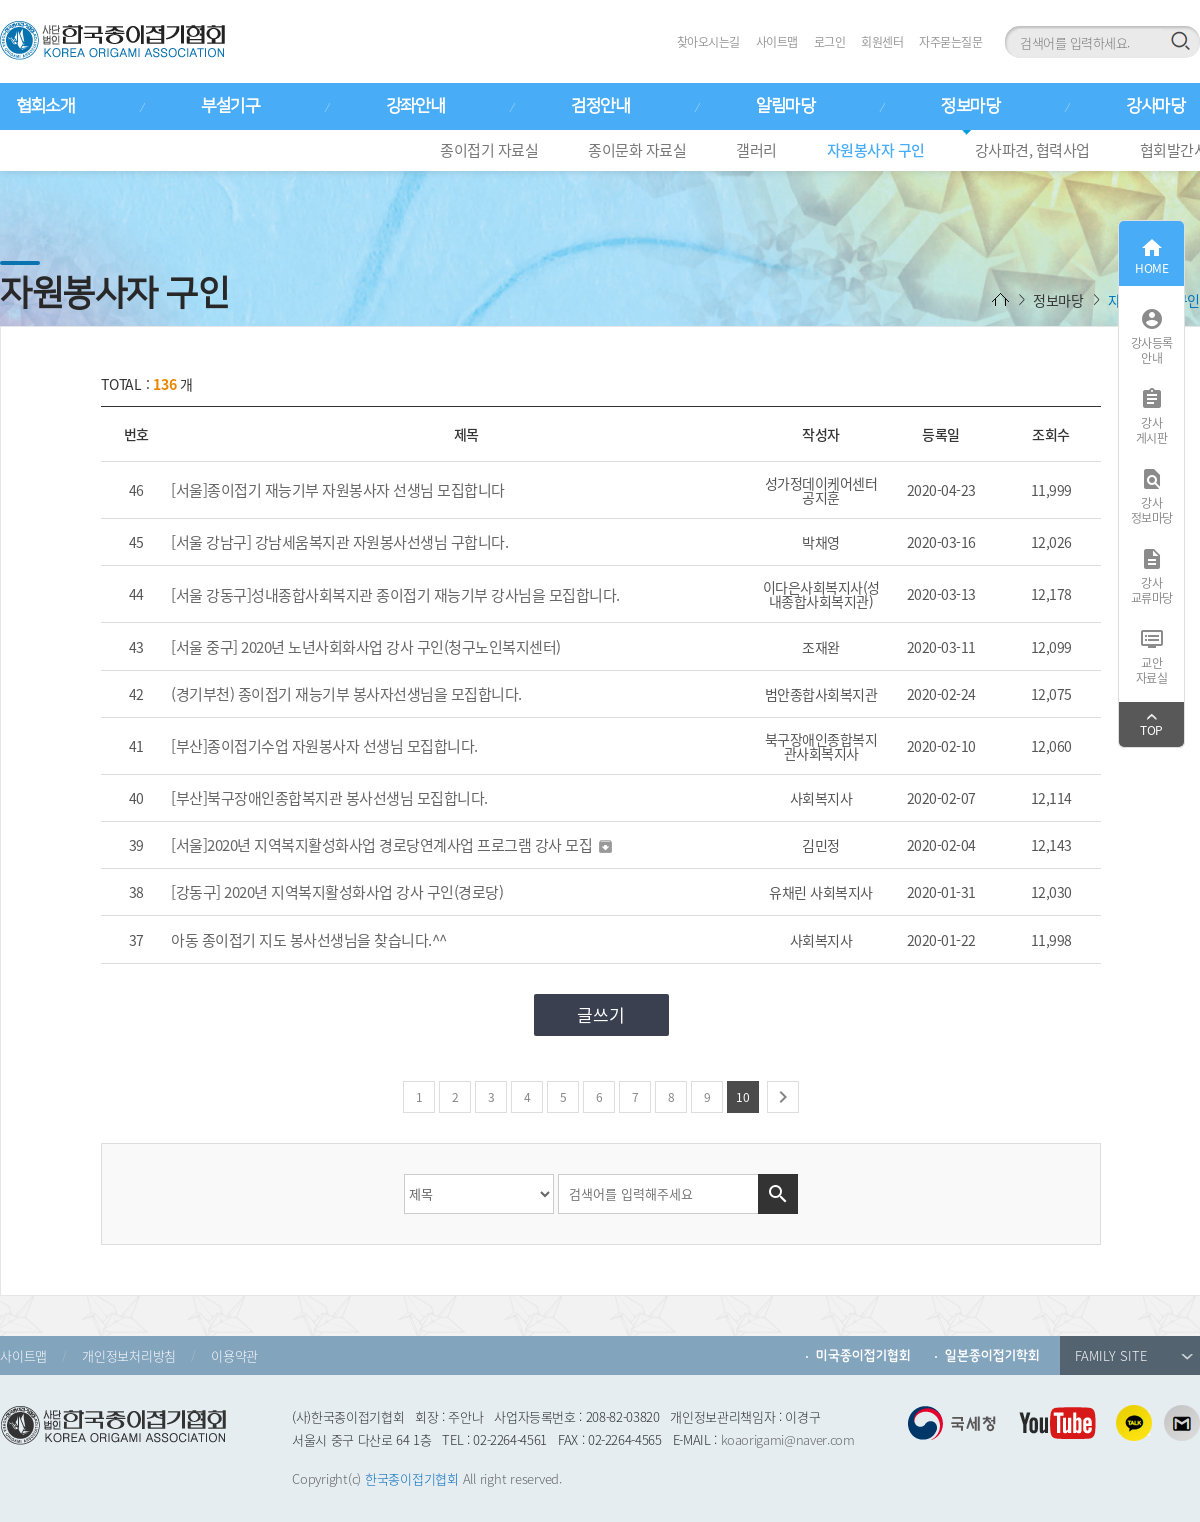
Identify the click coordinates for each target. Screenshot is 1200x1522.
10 (743, 1097)
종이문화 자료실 (637, 150)
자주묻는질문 (950, 42)
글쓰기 (601, 1014)
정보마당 (970, 106)
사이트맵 (777, 42)
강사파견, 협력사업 (1032, 150)
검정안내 (600, 106)
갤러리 (756, 150)
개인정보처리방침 (129, 1355)
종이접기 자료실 (489, 150)
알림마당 (785, 106)
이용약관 (234, 1355)
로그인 (830, 42)
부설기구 (230, 106)
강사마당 (1155, 106)
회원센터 (882, 42)
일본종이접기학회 (992, 1355)
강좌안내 (415, 106)
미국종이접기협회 (863, 1355)
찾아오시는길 (708, 42)
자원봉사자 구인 (876, 150)
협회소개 (45, 106)
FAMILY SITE (1134, 1355)
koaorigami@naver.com (788, 1439)
